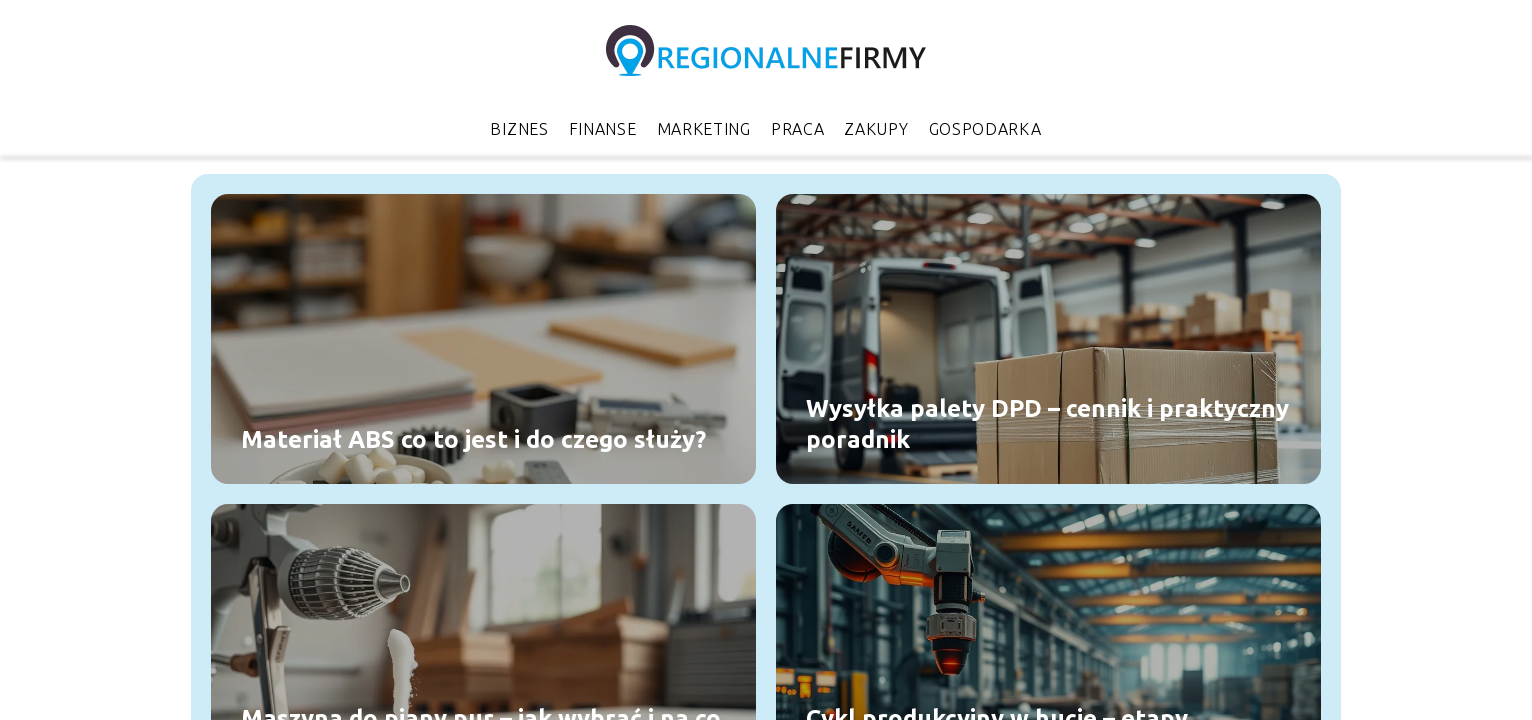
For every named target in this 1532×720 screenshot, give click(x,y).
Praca (798, 129)
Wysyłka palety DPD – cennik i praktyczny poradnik (1047, 423)
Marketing (704, 129)
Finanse (603, 129)
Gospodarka (985, 129)
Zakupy (876, 129)
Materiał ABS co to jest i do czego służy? (473, 439)
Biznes (519, 129)
